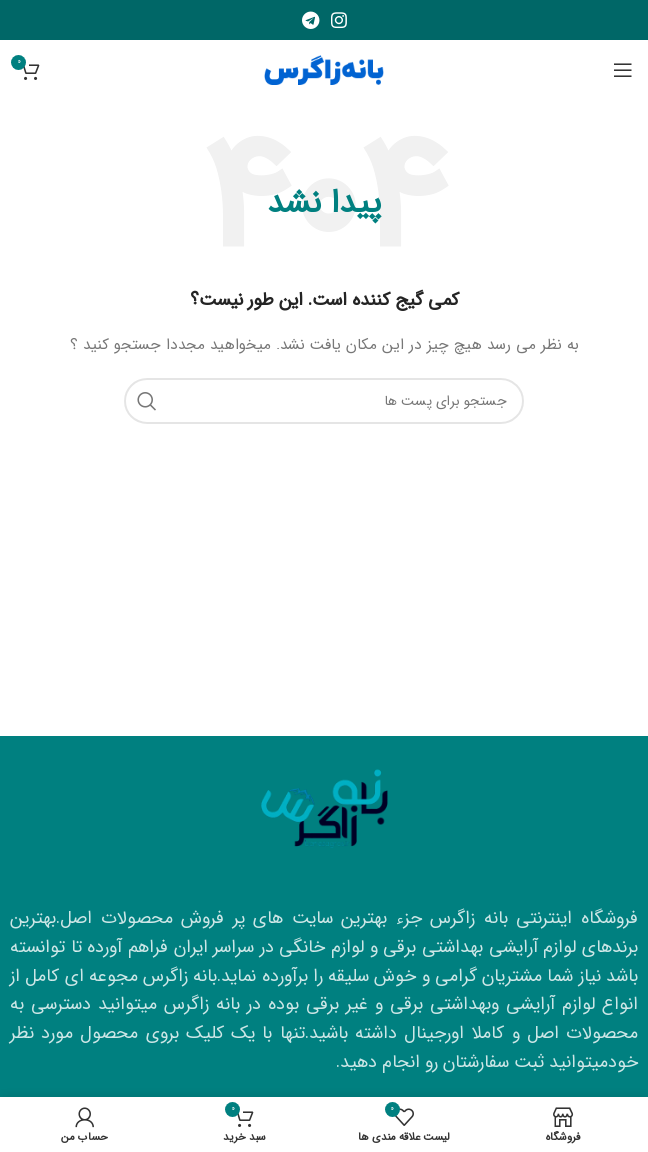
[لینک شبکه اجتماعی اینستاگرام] (339, 20)
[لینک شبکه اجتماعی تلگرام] (310, 20)
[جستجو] (324, 401)
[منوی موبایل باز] (623, 70)
